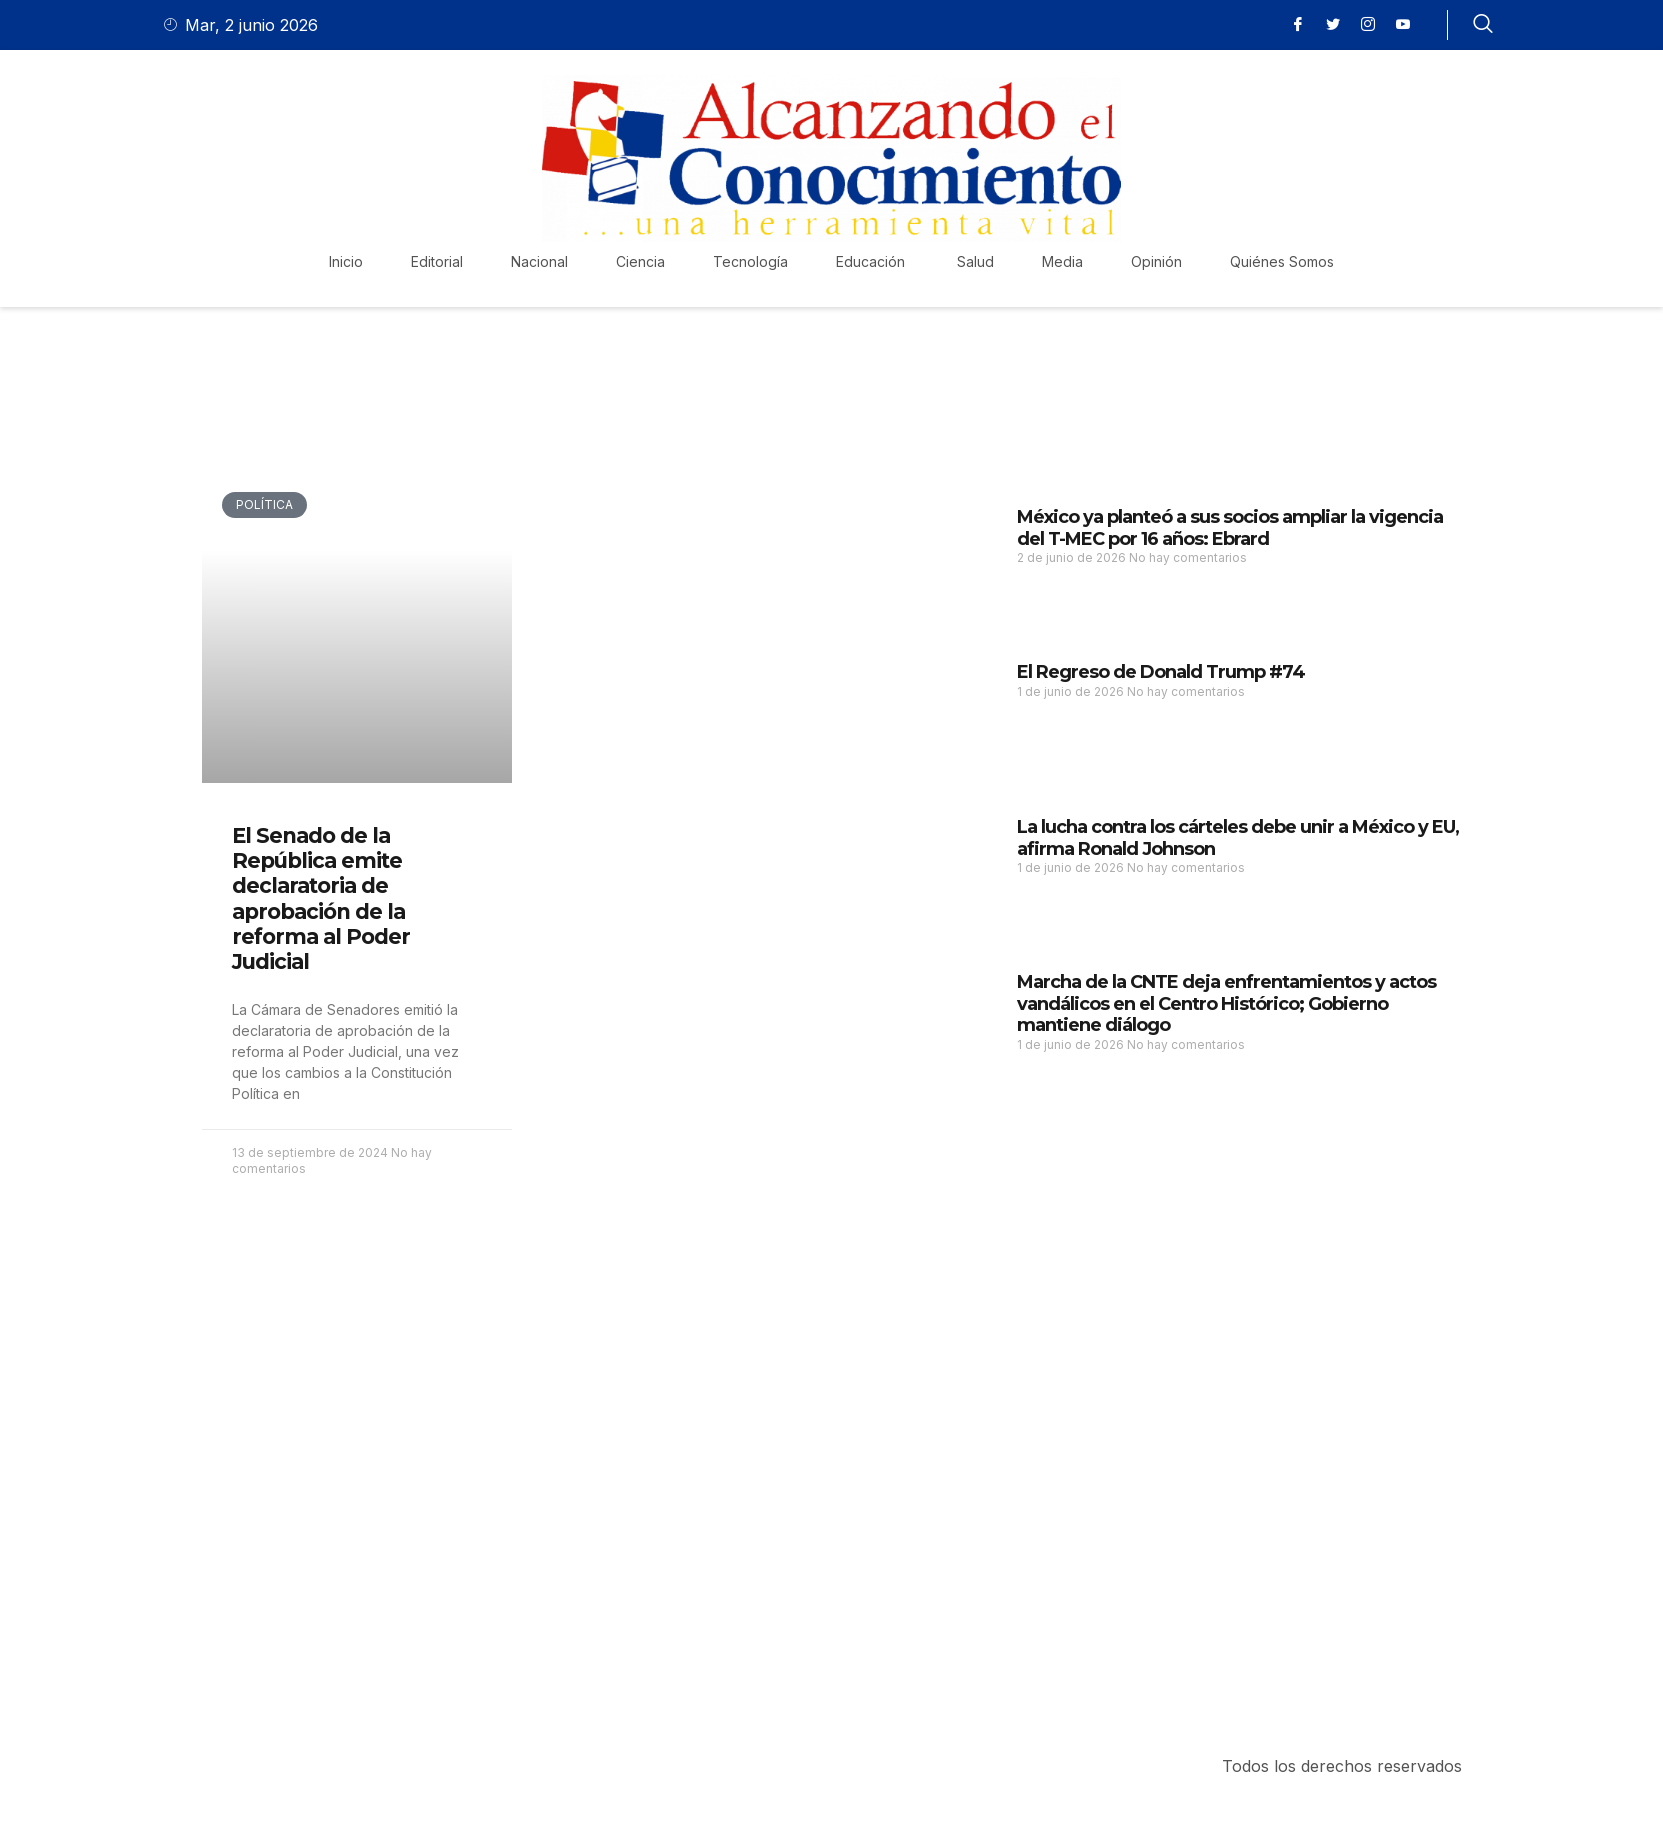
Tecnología (750, 261)
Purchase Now (320, 1631)
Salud (975, 261)
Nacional (539, 261)
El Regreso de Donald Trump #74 (1161, 672)
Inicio (346, 261)
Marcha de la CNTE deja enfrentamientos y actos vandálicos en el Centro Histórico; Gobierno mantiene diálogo (1226, 1003)
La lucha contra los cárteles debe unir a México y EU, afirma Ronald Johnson (1238, 838)
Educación (872, 261)
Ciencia (640, 261)
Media (1062, 261)
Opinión (1156, 261)
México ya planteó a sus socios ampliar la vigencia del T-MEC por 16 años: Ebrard (1230, 528)
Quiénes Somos (1282, 261)
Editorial (437, 261)
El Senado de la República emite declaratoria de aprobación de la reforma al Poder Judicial (321, 898)
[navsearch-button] (1483, 25)
